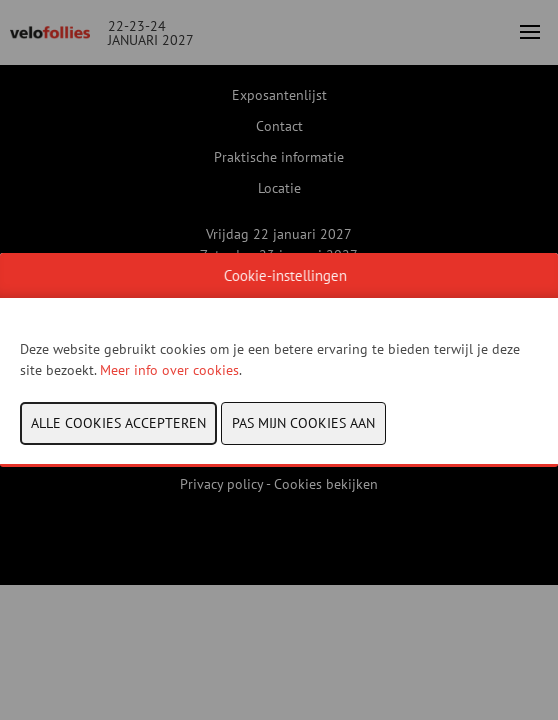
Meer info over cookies (169, 370)
